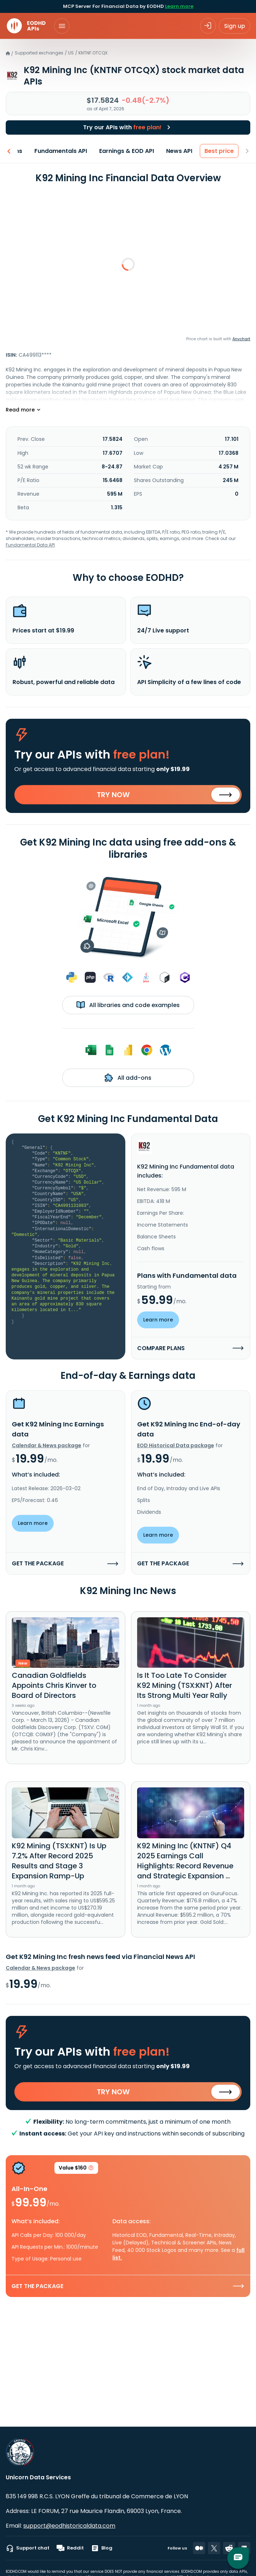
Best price (220, 151)
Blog (101, 2548)
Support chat (27, 2548)
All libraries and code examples (128, 1005)
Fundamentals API (62, 151)
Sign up (234, 26)
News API (181, 151)
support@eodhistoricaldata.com (69, 2526)
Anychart (241, 339)
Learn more (179, 6)
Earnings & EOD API (128, 151)
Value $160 (76, 2169)
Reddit (70, 2548)
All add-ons (128, 1077)
